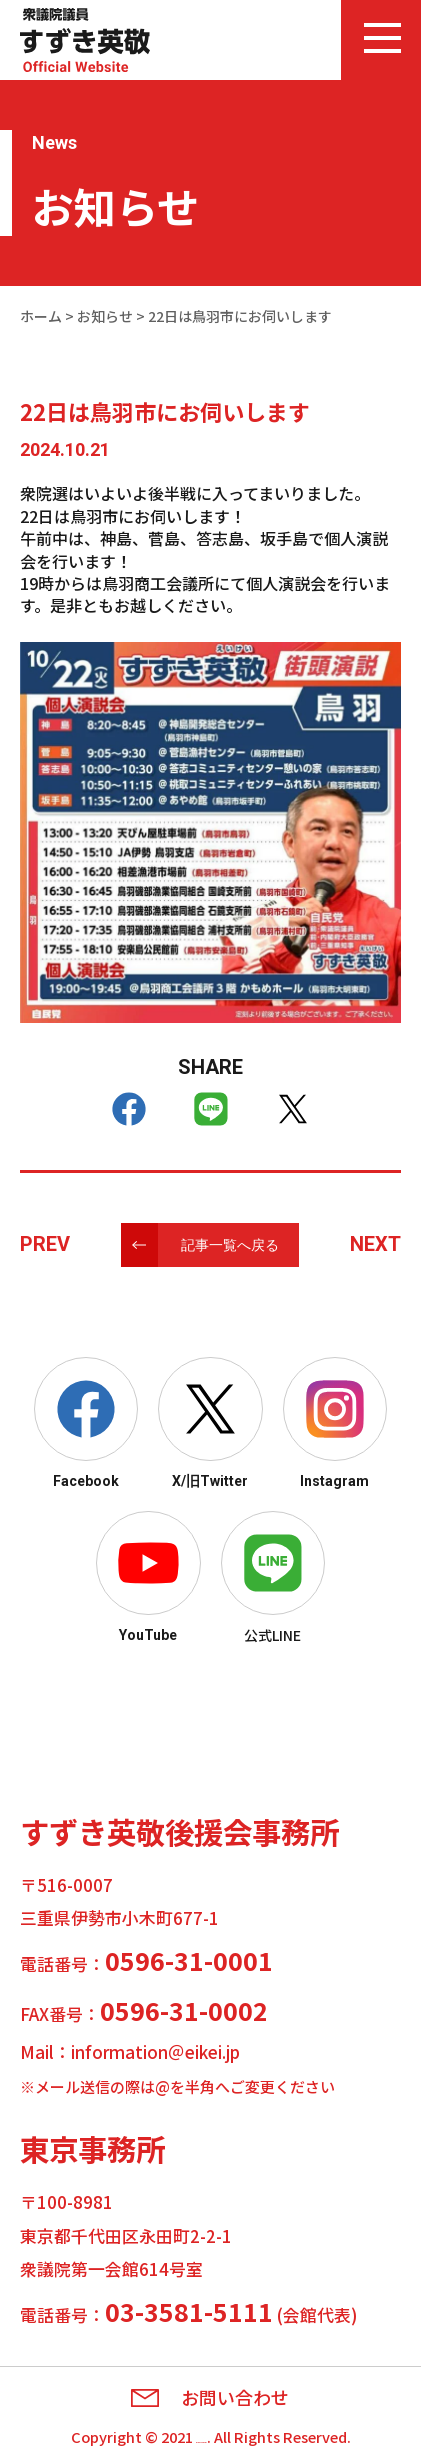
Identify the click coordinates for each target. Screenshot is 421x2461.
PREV (45, 1244)
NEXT (375, 1244)
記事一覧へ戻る (230, 1245)
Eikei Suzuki (201, 2436)
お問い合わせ (235, 2398)
